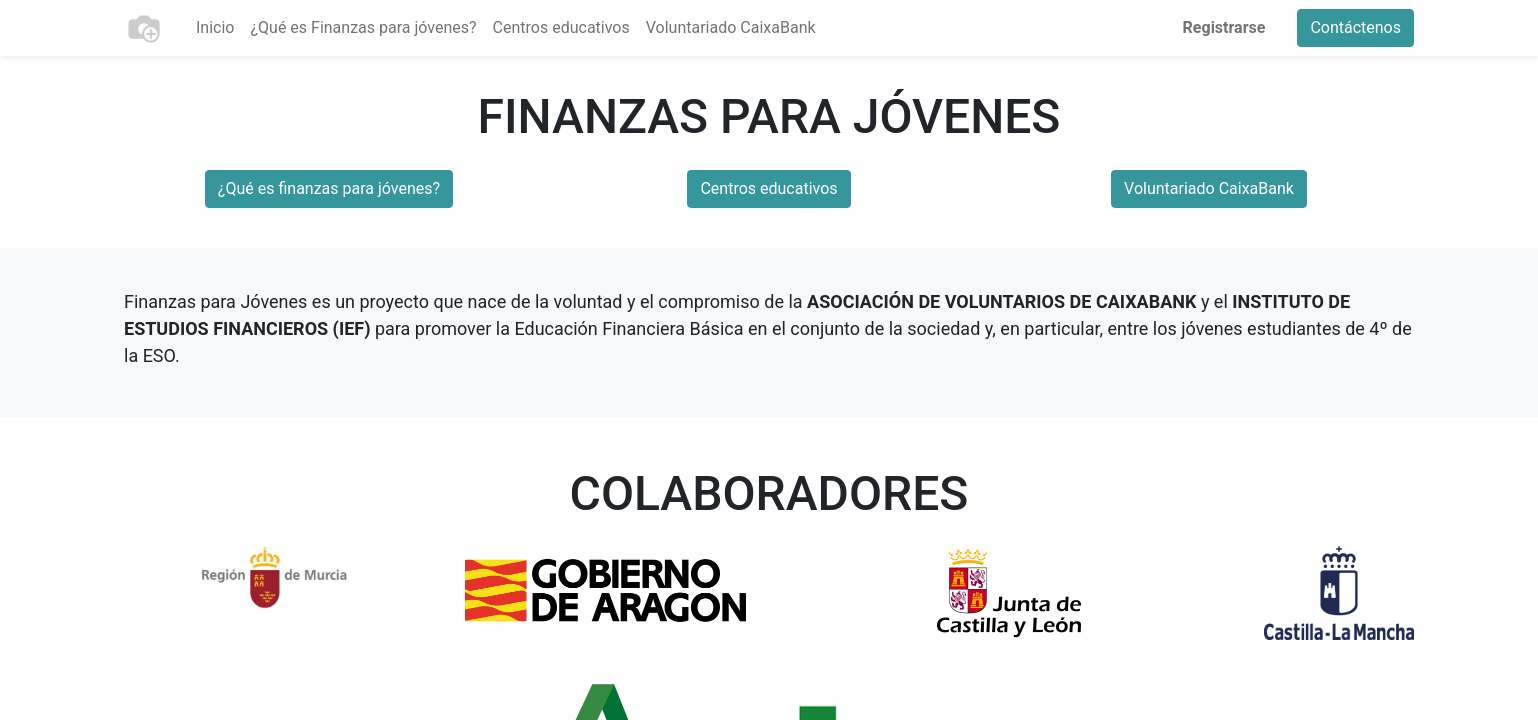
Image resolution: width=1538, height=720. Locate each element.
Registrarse (1224, 27)
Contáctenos (1355, 27)
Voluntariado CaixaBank (1209, 188)
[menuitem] (215, 28)
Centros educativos (768, 188)
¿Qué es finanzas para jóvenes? (329, 188)
